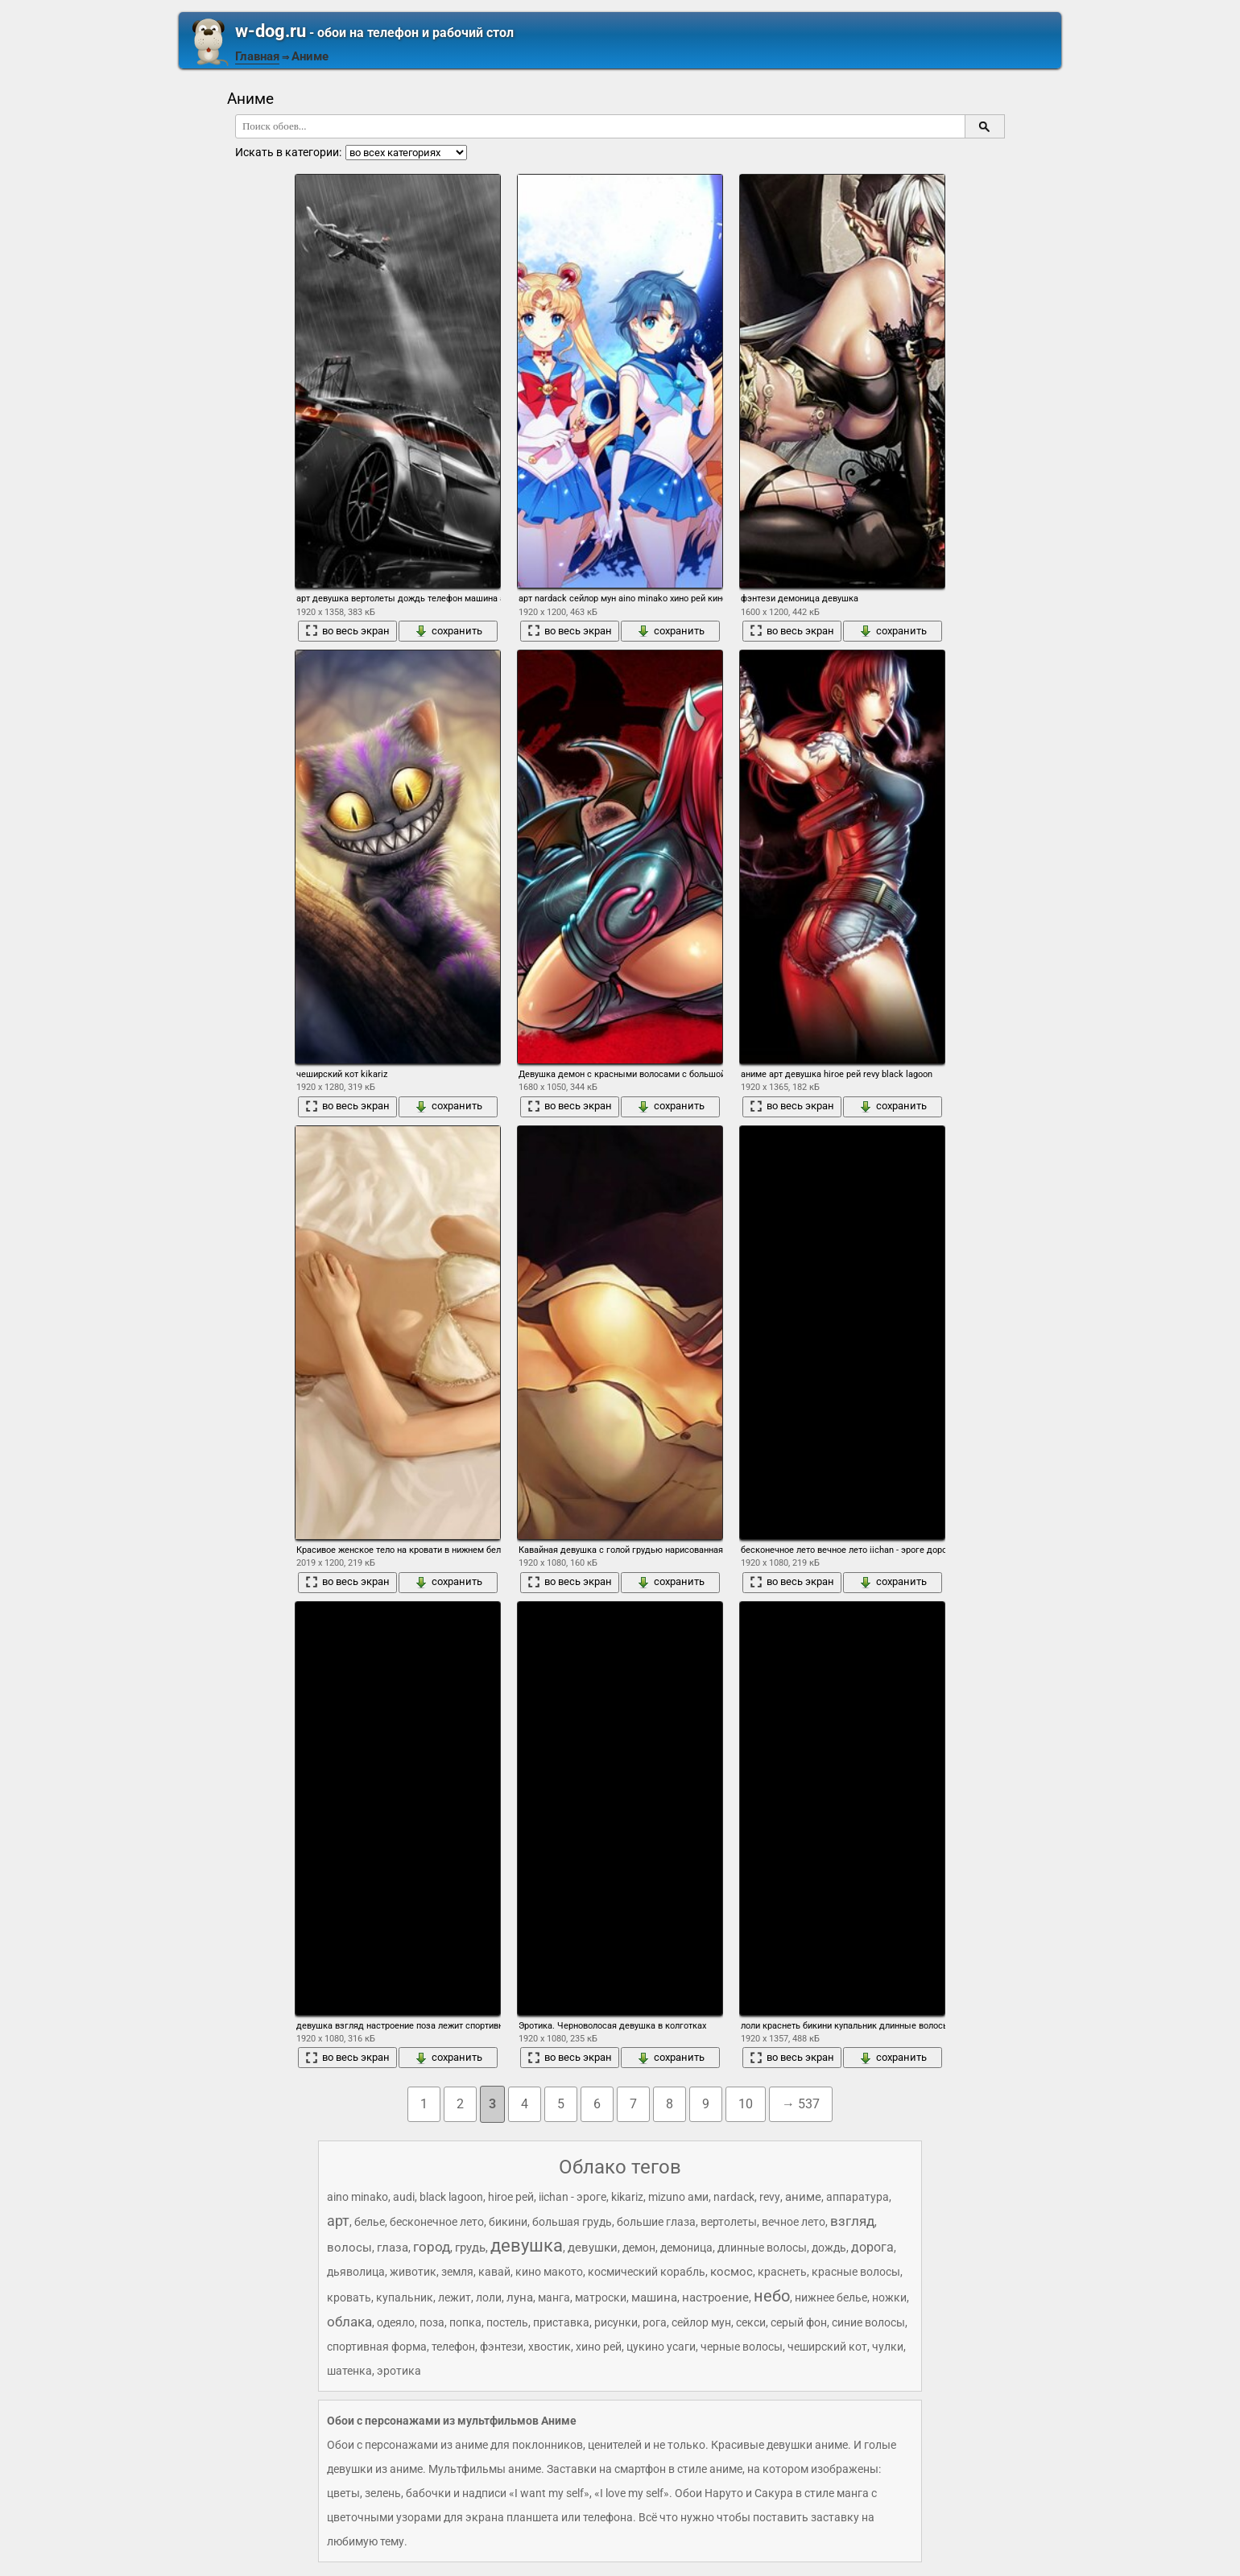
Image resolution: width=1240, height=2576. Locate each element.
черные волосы (742, 2346)
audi (404, 2196)
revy (769, 2196)
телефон (453, 2346)
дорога (872, 2247)
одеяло (396, 2322)
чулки (887, 2346)
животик (413, 2271)
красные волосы (856, 2271)
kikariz (627, 2196)
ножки (889, 2297)
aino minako (357, 2196)
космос (731, 2271)
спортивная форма (377, 2346)
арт (338, 2220)
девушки (593, 2247)
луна (519, 2297)
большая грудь (572, 2221)
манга (554, 2297)
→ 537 (801, 2104)
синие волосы (868, 2322)
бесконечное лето (437, 2221)
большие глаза (656, 2221)
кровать (349, 2297)
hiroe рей (511, 2196)
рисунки (616, 2322)
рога (655, 2322)
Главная (257, 56)
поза (432, 2322)
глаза (392, 2247)
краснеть (782, 2271)
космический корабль (646, 2271)
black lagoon (451, 2196)
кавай (494, 2271)
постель (507, 2322)
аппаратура (857, 2196)
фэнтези (501, 2346)
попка (465, 2322)
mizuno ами (678, 2196)
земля (457, 2271)
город (431, 2247)
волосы (349, 2247)
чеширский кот (827, 2346)
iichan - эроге (572, 2196)
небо (772, 2296)
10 (745, 2104)
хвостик (549, 2346)
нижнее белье (831, 2297)
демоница (686, 2247)
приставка (561, 2322)
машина (654, 2297)
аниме (803, 2197)
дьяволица (356, 2271)
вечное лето (793, 2221)
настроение (715, 2297)
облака (349, 2322)
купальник (404, 2297)
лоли (489, 2297)
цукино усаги (661, 2346)
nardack (733, 2196)
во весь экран (347, 631)
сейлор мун (701, 2322)
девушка (526, 2245)
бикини (508, 2221)
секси (751, 2322)
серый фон (799, 2322)
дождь (829, 2247)
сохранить (448, 631)
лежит (454, 2297)
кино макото (549, 2271)
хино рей (599, 2346)
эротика (399, 2370)
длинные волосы (762, 2247)
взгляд (852, 2221)
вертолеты (729, 2221)
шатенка (349, 2370)
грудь (470, 2247)
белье (369, 2221)
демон (638, 2247)
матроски (600, 2297)
